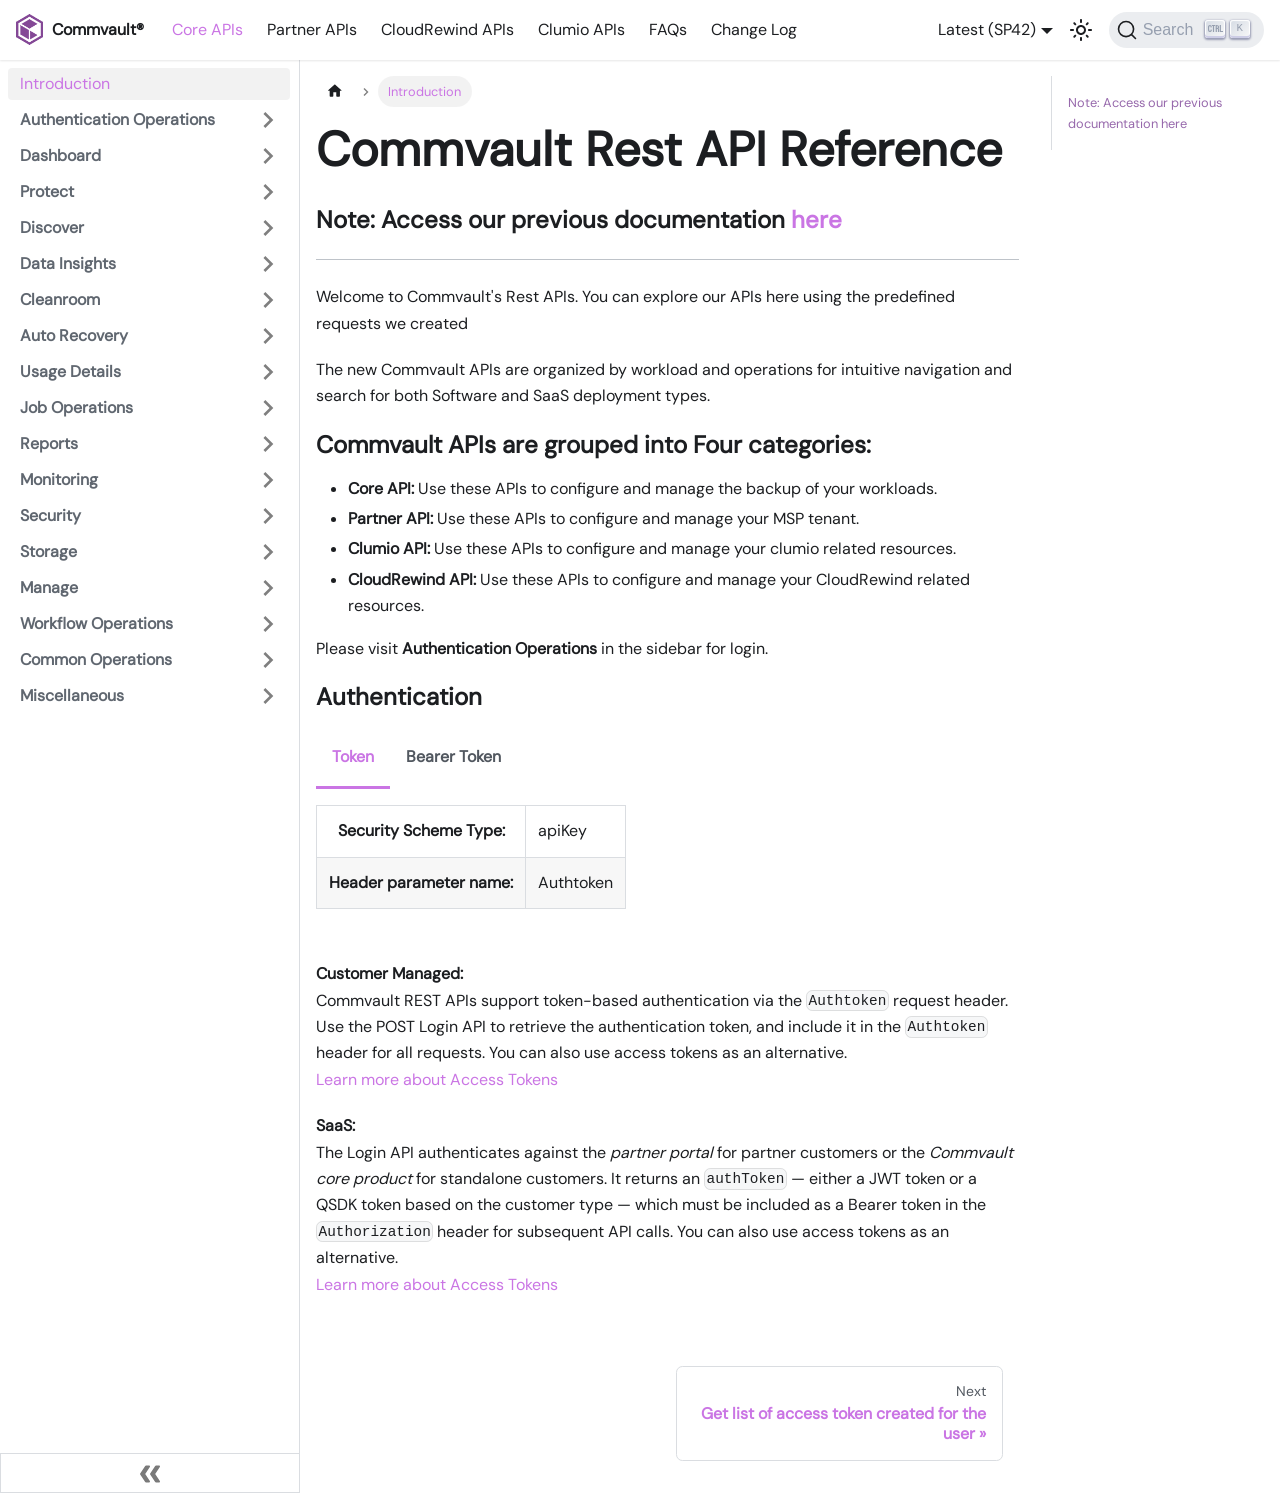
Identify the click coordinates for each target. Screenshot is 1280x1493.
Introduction (65, 83)
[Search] (1186, 30)
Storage (48, 551)
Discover (52, 227)
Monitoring (59, 479)
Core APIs (207, 29)
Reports (49, 443)
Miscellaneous (72, 695)
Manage (49, 587)
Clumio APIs (581, 29)
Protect (47, 191)
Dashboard (60, 155)
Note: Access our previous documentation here (1145, 113)
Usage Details (70, 371)
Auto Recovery (74, 335)
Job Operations (76, 407)
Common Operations (96, 659)
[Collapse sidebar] (150, 1473)
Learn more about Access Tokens (437, 1079)
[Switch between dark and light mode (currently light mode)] (1081, 30)
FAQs (668, 29)
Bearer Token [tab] (453, 756)
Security (50, 515)
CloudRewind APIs (447, 29)
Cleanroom (60, 299)
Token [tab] (353, 756)
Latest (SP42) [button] (987, 29)
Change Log (754, 29)
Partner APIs (312, 29)
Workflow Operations (96, 623)
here (816, 219)
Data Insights (68, 263)
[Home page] (335, 91)
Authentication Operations (117, 119)
